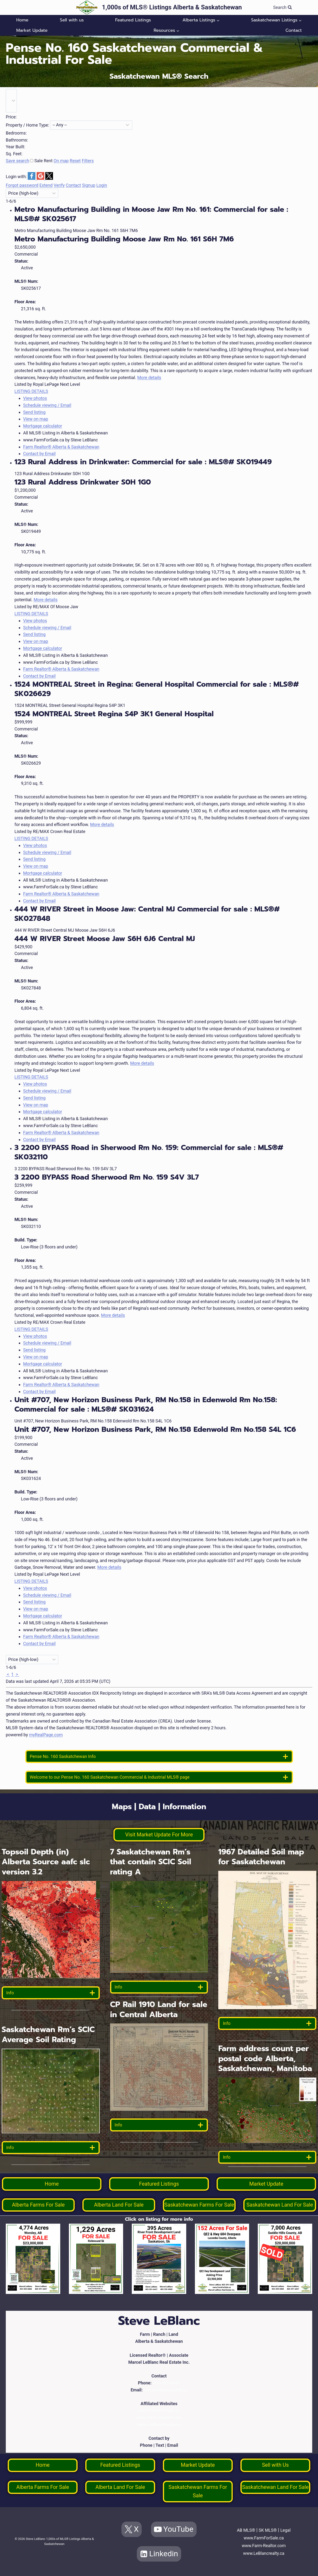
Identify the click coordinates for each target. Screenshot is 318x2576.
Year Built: (15, 146)
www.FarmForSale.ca (158, 2410)
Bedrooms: (16, 133)
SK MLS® (268, 2530)
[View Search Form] (282, 7)
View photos (35, 398)
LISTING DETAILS (31, 391)
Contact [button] (73, 185)
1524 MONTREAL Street (114, 713)
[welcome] (159, 1777)
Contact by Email (39, 453)
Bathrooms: (17, 139)
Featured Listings (133, 20)
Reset (75, 160)
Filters (88, 160)
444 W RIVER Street (104, 938)
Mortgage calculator (42, 425)
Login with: (17, 176)
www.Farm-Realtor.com (159, 2417)
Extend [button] (46, 185)
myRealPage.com (46, 1734)
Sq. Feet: (14, 153)
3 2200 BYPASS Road (106, 1177)
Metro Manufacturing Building (124, 239)
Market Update (31, 30)
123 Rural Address (82, 482)
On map (61, 160)
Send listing (34, 412)
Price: (11, 116)
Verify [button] (59, 185)
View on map (35, 418)
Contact (293, 30)
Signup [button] (88, 185)
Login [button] (101, 185)
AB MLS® (244, 2530)
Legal (288, 2530)
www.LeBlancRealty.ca (159, 2424)
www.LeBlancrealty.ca (263, 2553)
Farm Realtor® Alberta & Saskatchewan (61, 446)
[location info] (159, 1756)
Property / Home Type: (28, 124)
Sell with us (72, 20)
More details (149, 377)
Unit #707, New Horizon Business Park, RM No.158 (155, 1429)
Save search (17, 160)
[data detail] (51, 1992)
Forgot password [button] (22, 185)
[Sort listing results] (32, 193)
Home (22, 20)
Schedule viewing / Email (47, 405)
